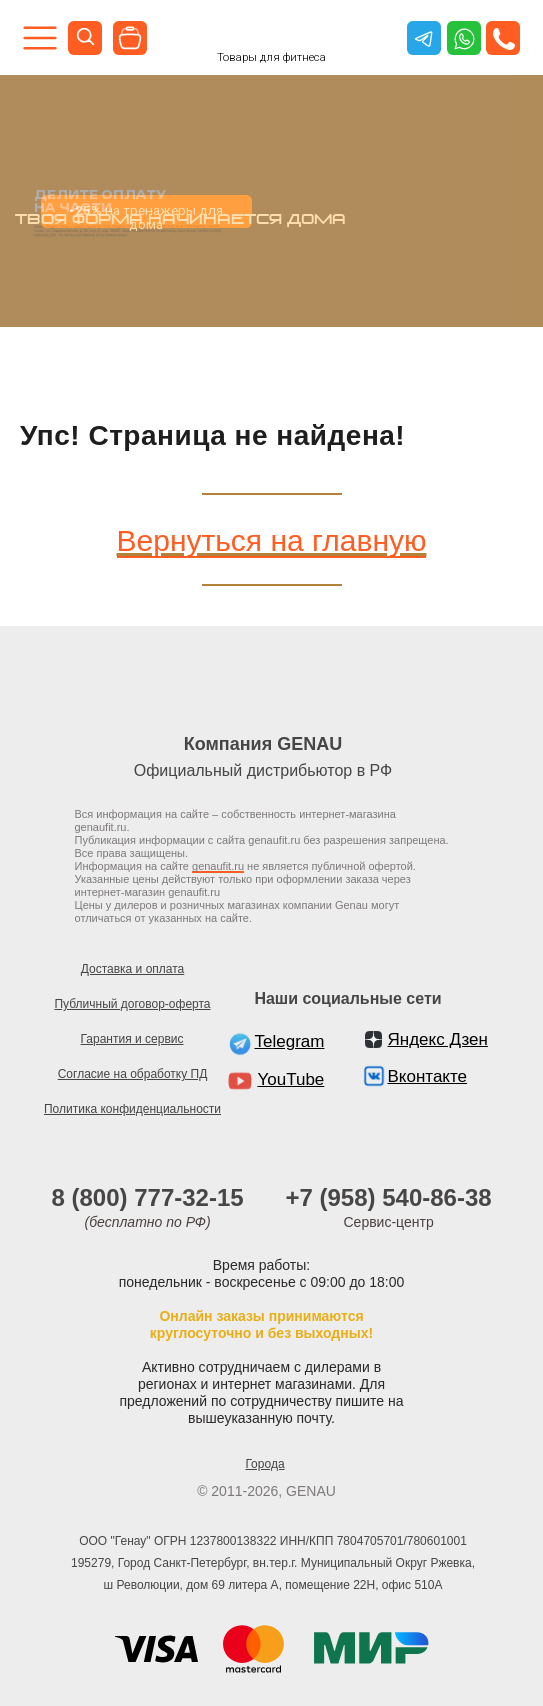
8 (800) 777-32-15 (148, 1197)
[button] (503, 38)
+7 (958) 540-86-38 (389, 1197)
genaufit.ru (218, 866)
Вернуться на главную (272, 540)
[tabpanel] (271, 201)
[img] (130, 38)
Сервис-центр (389, 1222)
